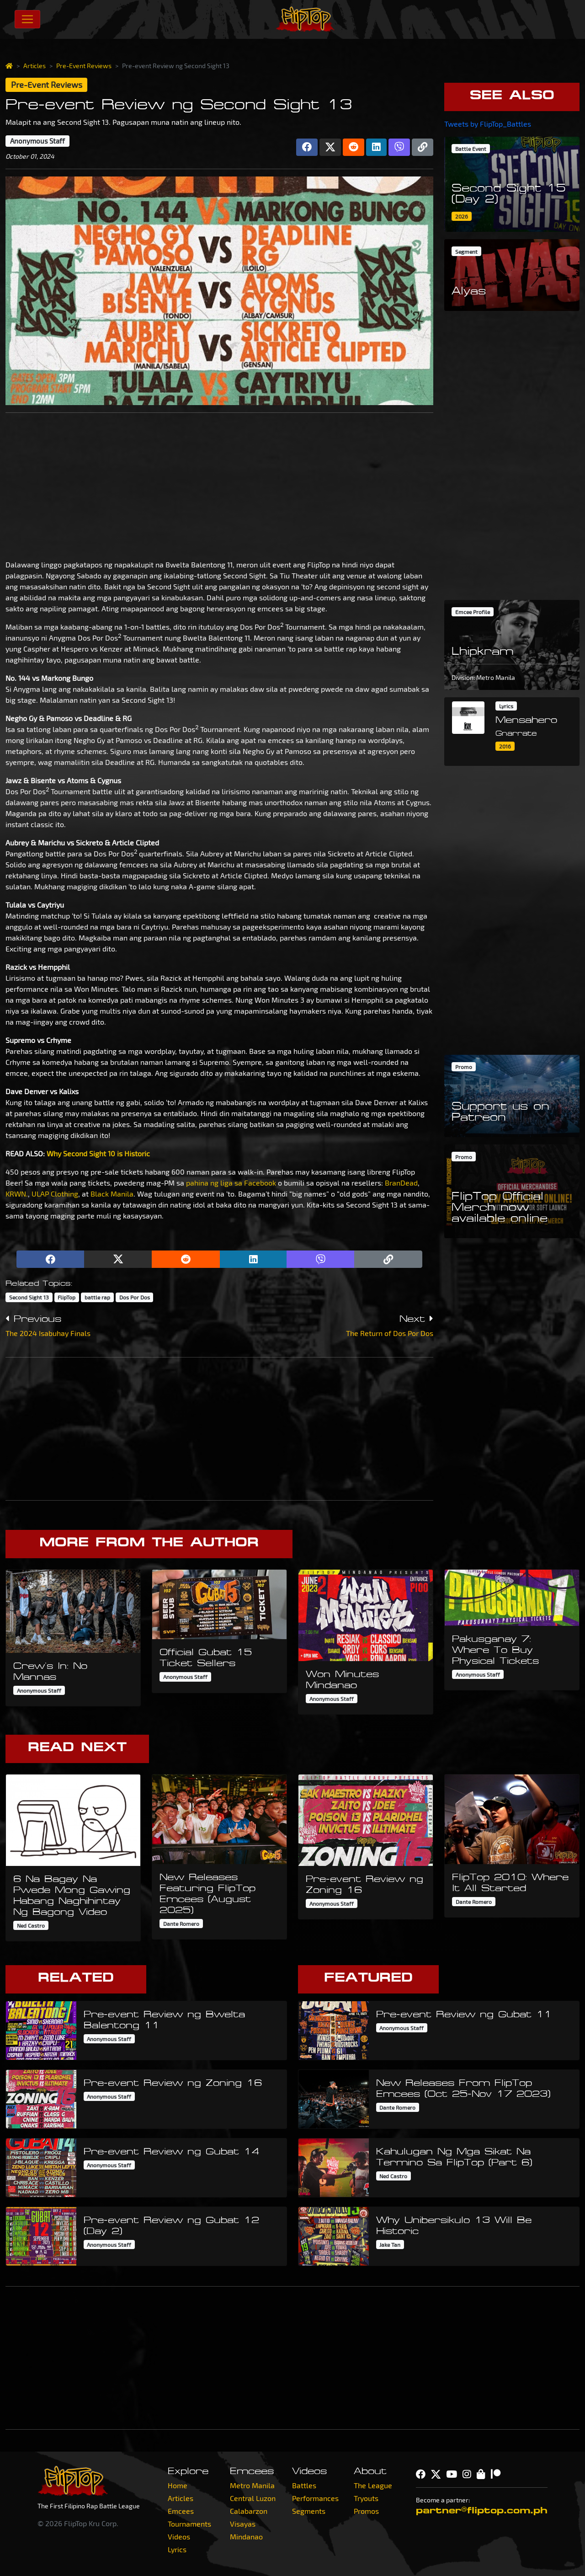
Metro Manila (252, 2485)
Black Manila (111, 1193)
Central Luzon (253, 2498)
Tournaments (189, 2523)
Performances (315, 2498)
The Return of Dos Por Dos (389, 1333)
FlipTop (66, 1297)
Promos (366, 2511)
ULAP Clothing (55, 1193)
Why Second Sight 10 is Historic (98, 1153)
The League (373, 2485)
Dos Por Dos (134, 1297)
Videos (179, 2536)
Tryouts (366, 2498)
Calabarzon (248, 2511)
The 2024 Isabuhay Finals (47, 1333)
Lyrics (177, 2549)
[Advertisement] (219, 484)
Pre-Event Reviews (84, 65)
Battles (304, 2485)
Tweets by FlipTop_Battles (487, 123)
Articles (34, 65)
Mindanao (246, 2536)
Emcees (181, 2511)
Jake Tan (389, 2244)
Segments (308, 2511)
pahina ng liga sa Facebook (231, 1182)
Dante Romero (181, 1923)
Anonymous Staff (37, 141)
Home (177, 2485)
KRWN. (16, 1193)
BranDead (401, 1182)
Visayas (242, 2523)
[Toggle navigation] (27, 19)
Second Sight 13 (29, 1297)
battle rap (97, 1297)
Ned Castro (31, 1925)
